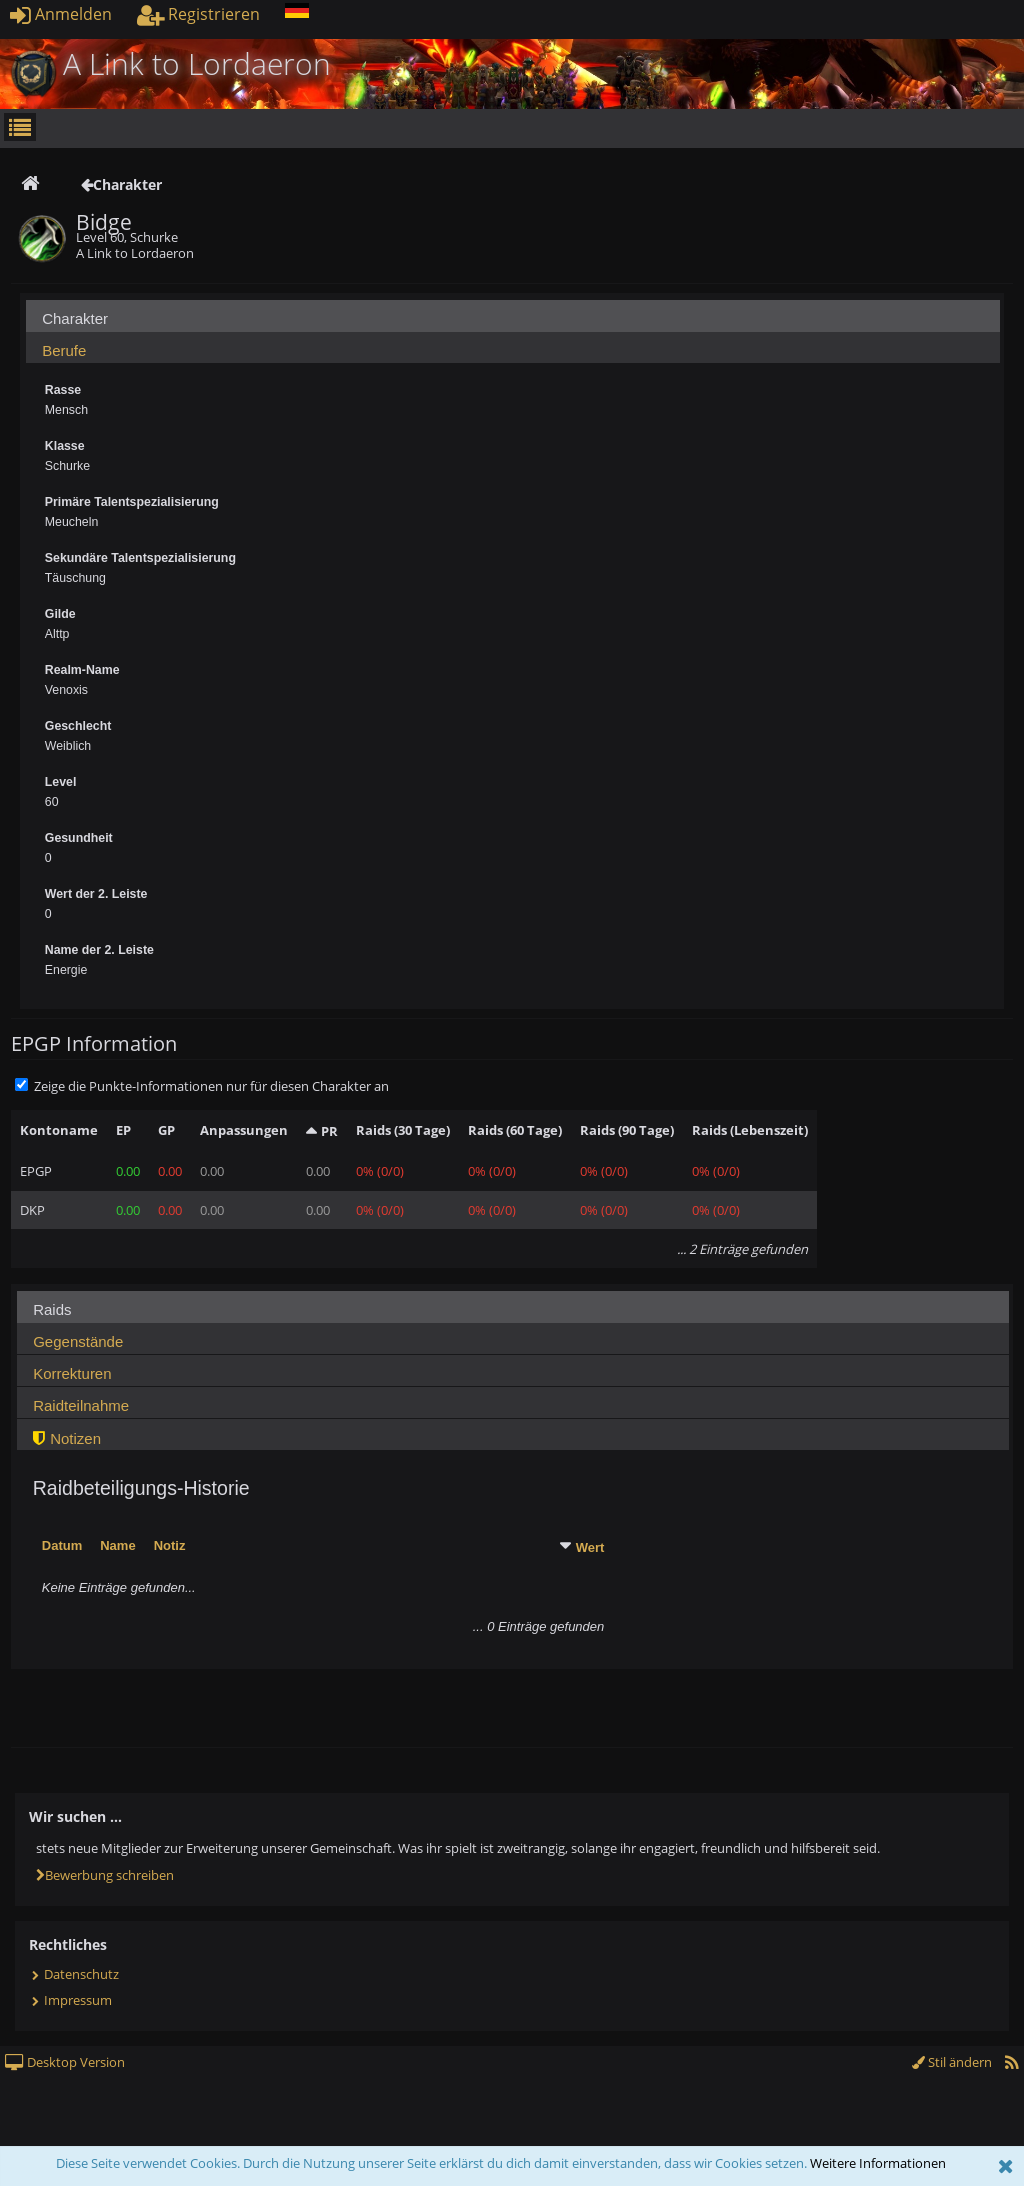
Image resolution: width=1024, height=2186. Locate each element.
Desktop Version (65, 2062)
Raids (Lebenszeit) (750, 1130)
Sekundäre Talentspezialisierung (140, 558)
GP (166, 1130)
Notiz (170, 1545)
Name (117, 1545)
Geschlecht (78, 726)
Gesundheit (79, 838)
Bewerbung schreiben (105, 1875)
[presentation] (513, 321)
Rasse (63, 390)
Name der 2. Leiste (99, 950)
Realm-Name (82, 670)
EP (123, 1130)
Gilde (60, 614)
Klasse (65, 446)
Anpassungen (244, 1130)
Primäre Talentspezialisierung (132, 502)
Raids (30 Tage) (403, 1130)
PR (329, 1131)
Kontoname (59, 1130)
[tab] (513, 316)
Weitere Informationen (878, 2163)
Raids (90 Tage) (627, 1130)
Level (61, 782)
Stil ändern (952, 2062)
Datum (62, 1545)
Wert (590, 1547)
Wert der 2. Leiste (96, 894)
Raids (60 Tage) (515, 1130)
